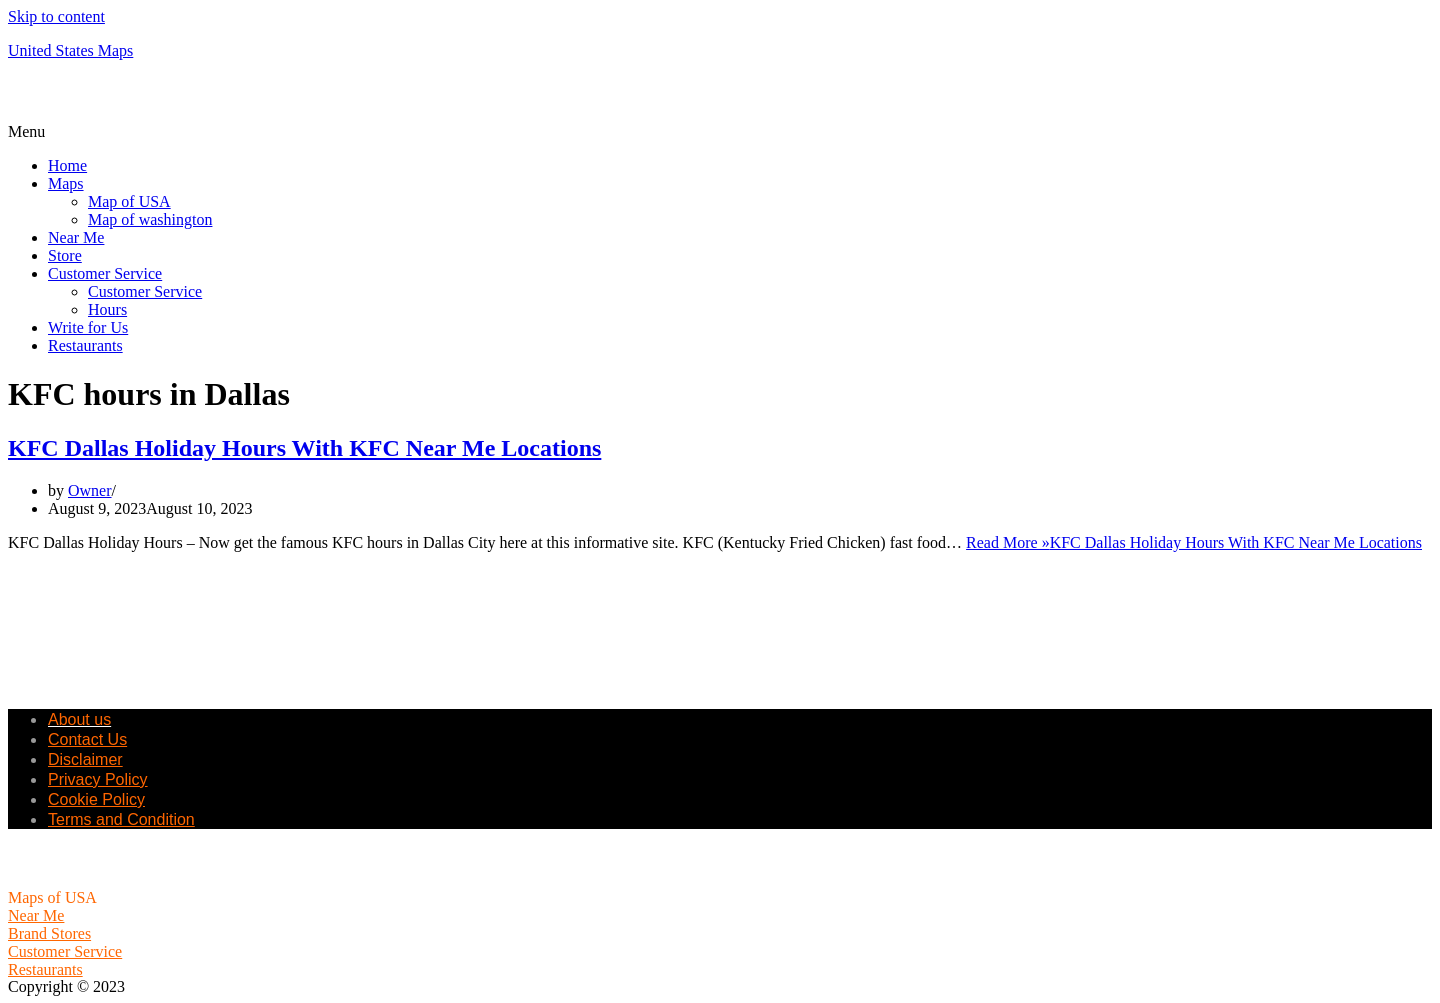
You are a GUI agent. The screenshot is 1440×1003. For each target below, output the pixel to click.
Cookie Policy (96, 799)
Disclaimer (85, 759)
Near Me (76, 237)
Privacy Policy (98, 779)
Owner (90, 490)
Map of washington (150, 219)
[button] (720, 132)
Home (67, 165)
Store (65, 255)
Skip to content (56, 16)
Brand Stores (49, 933)
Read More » (1194, 542)
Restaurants (85, 345)
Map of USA (129, 201)
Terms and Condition (121, 819)
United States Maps (70, 50)
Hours (107, 309)
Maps (66, 183)
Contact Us (87, 739)
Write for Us (88, 327)
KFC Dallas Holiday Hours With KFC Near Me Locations (304, 448)
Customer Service (105, 273)
